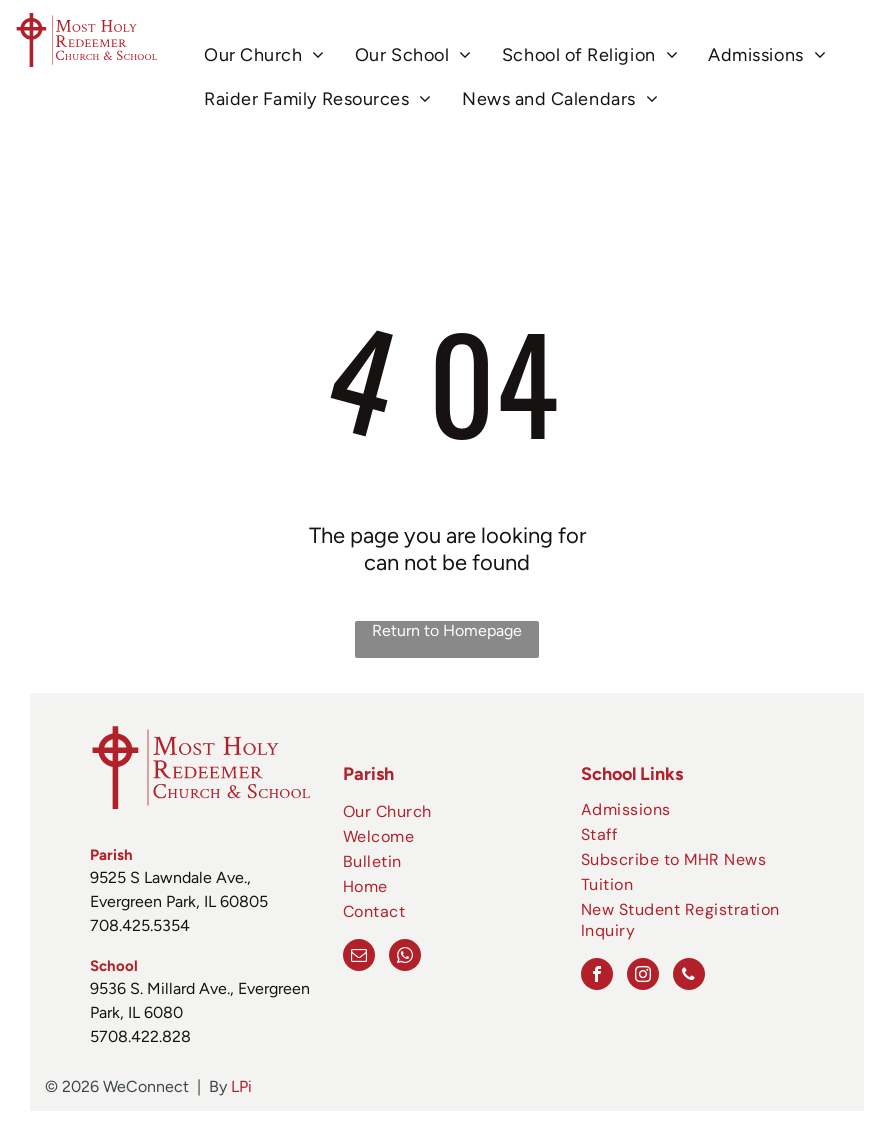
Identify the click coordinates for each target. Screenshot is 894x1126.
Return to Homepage (447, 630)
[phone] (689, 976)
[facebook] (597, 976)
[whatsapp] (405, 957)
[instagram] (643, 976)
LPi (241, 1086)
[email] (359, 957)
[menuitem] (264, 55)
